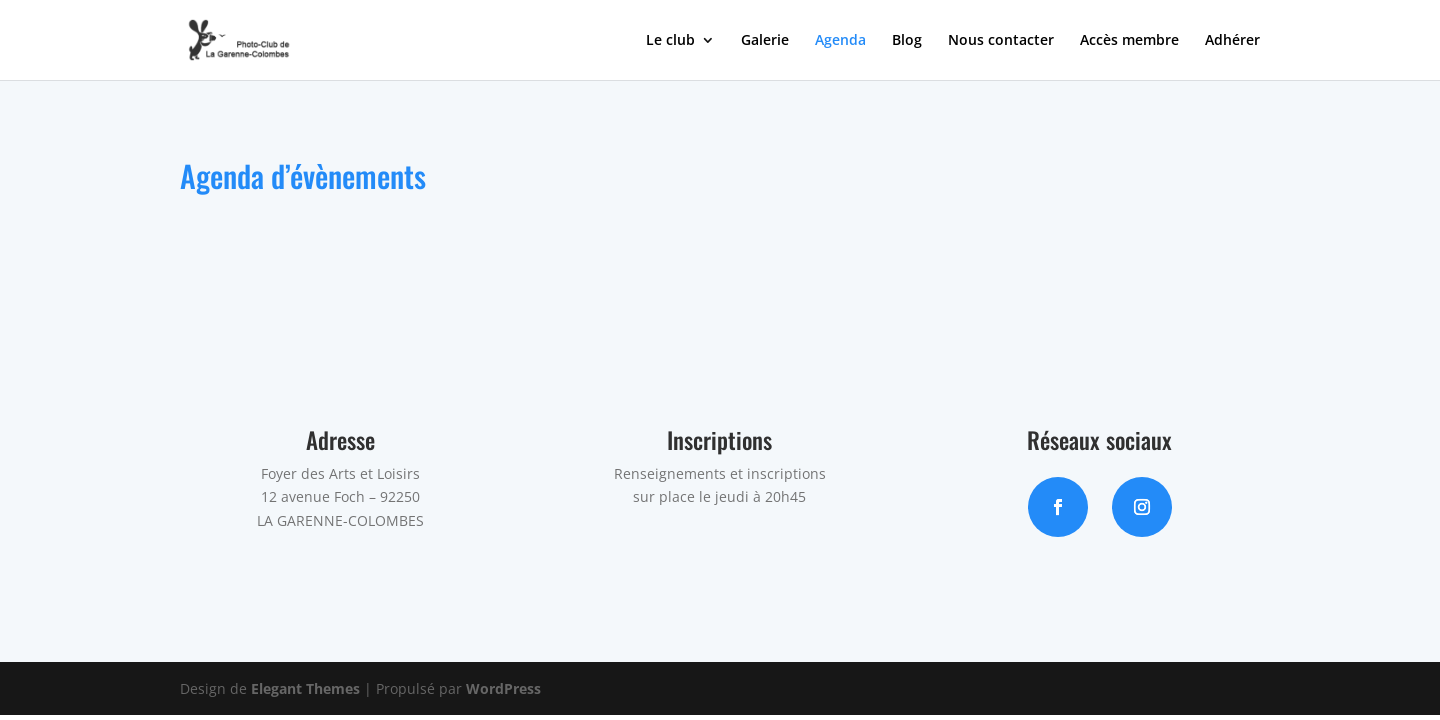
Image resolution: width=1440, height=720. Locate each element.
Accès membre (1129, 41)
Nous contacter (1001, 41)
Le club (670, 41)
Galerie (765, 41)
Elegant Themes (305, 688)
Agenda (840, 41)
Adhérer (1232, 41)
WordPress (503, 688)
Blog (907, 41)
